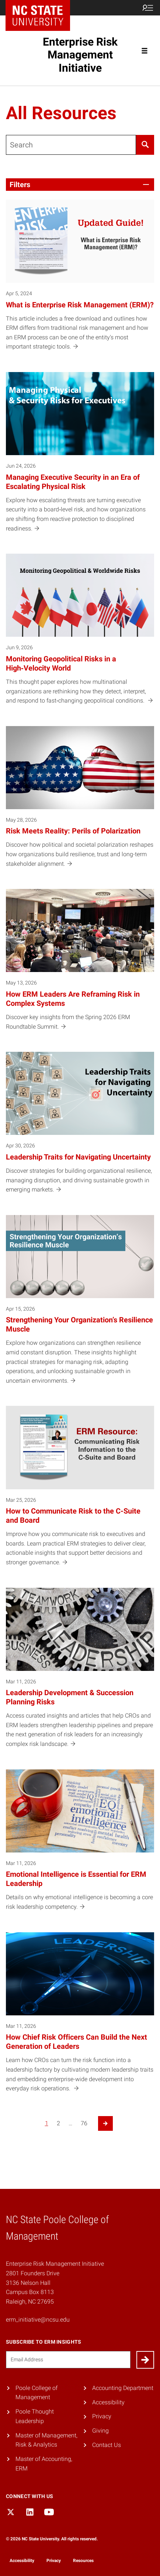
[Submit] (145, 2360)
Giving (100, 2430)
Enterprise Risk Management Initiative (80, 55)
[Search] (145, 145)
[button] (80, 184)
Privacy (101, 2416)
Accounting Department (122, 2387)
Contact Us (106, 2444)
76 (84, 2123)
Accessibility (108, 2402)
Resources (83, 2560)
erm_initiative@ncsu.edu (38, 2319)
